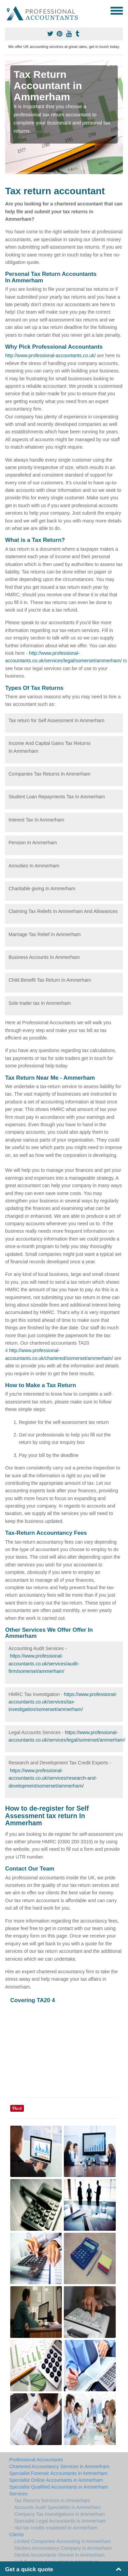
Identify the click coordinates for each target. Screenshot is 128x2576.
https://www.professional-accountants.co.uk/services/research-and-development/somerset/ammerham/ (53, 1778)
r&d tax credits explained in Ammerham (56, 2527)
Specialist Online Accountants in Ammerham (56, 2480)
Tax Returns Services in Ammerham (52, 2500)
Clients (16, 2534)
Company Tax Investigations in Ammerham (59, 2514)
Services (18, 2493)
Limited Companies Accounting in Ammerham (62, 2541)
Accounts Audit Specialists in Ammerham (57, 2507)
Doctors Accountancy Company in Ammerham (63, 2548)
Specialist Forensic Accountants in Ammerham (58, 2473)
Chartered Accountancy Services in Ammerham (59, 2466)
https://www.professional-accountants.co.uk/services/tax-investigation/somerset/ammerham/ (63, 1702)
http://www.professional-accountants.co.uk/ (50, 355)
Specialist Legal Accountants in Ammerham (60, 2521)
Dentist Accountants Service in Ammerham (59, 2555)
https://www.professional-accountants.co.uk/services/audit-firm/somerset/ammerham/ (44, 1663)
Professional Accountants (36, 2459)
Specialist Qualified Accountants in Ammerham (58, 2487)
